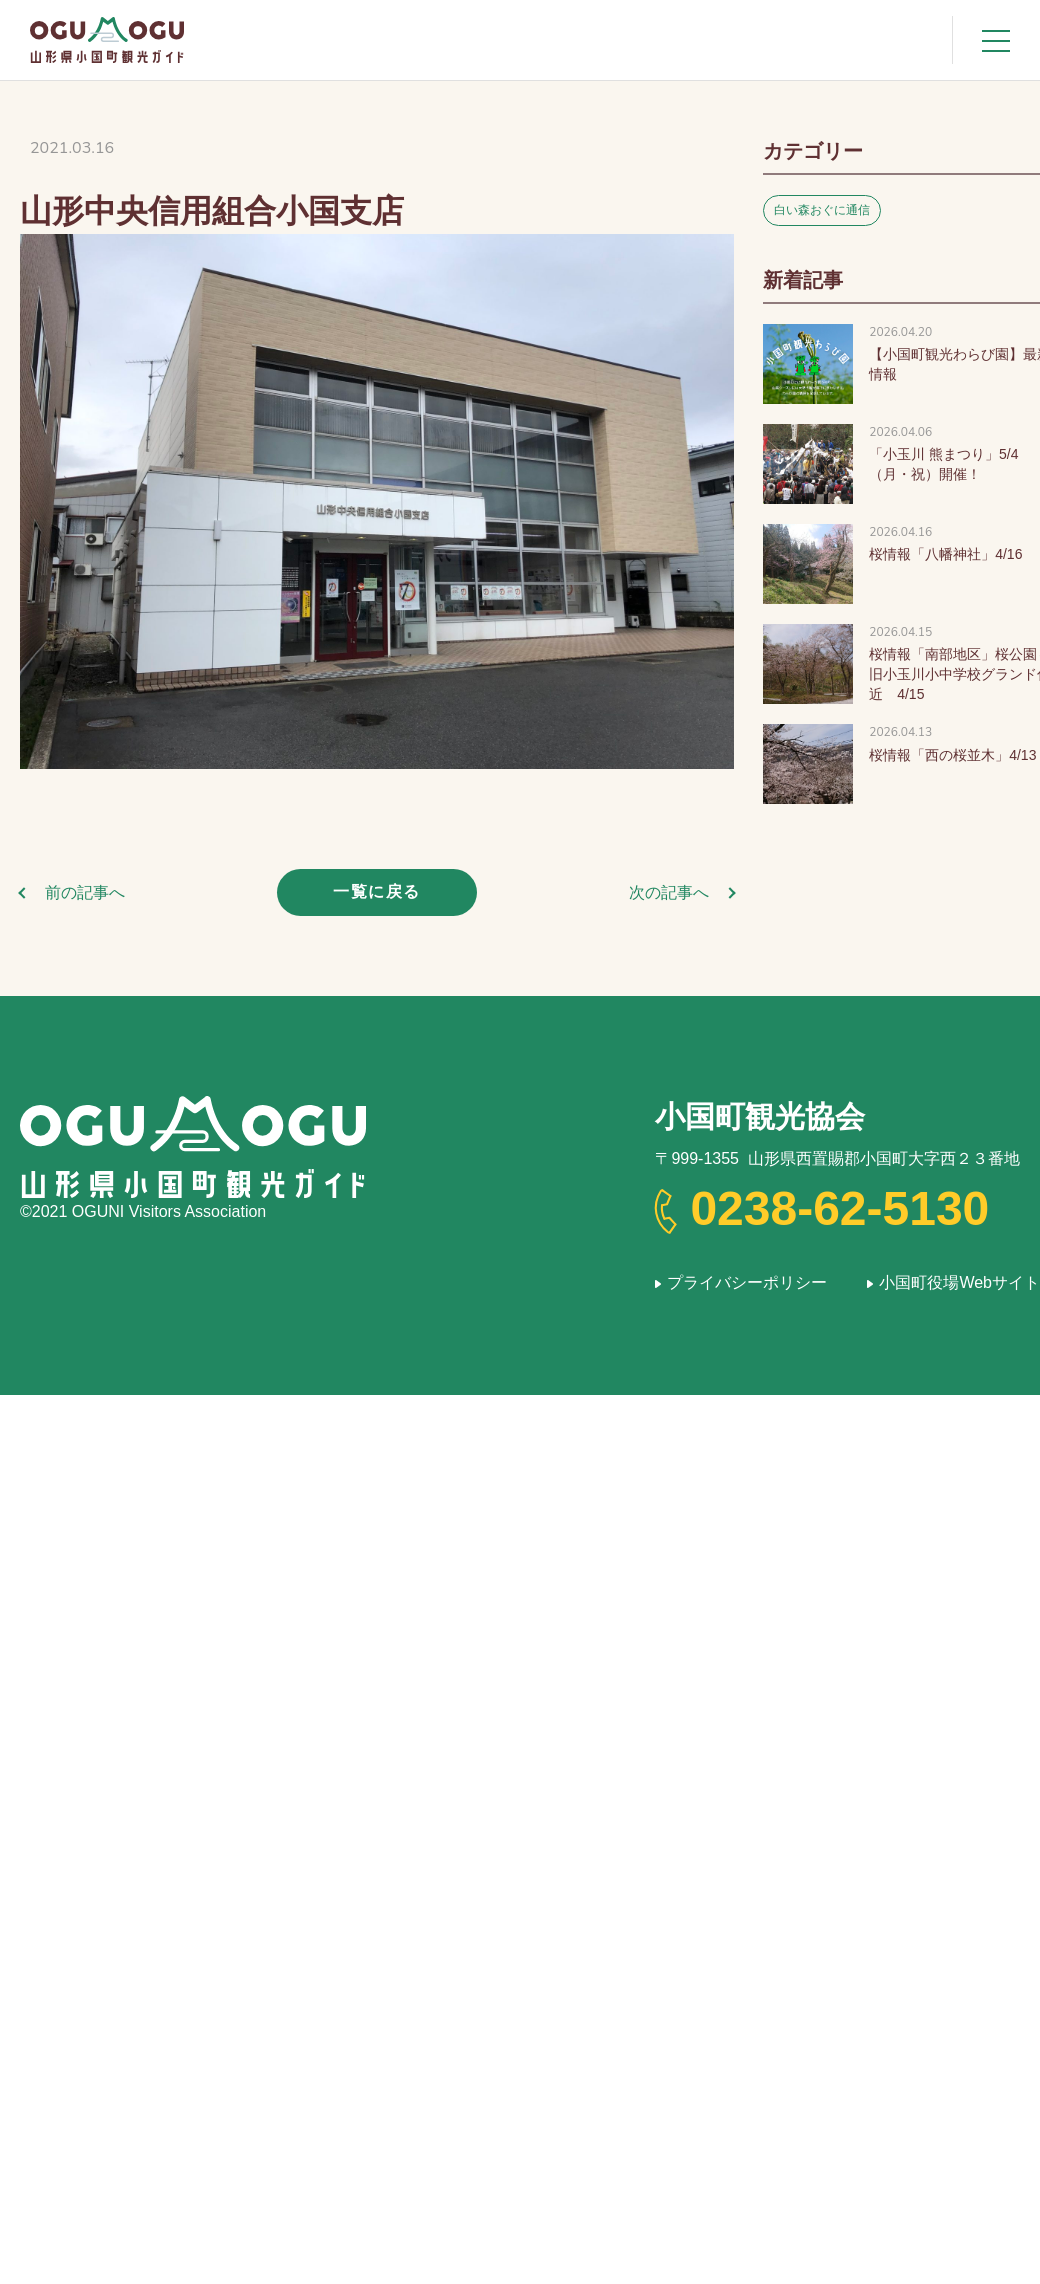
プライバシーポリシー (747, 1282)
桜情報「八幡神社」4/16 (945, 554)
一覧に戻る (377, 891)
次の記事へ (669, 892)
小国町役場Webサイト (959, 1282)
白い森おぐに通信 (822, 210)
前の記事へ (85, 892)
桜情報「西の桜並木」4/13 (952, 755)
